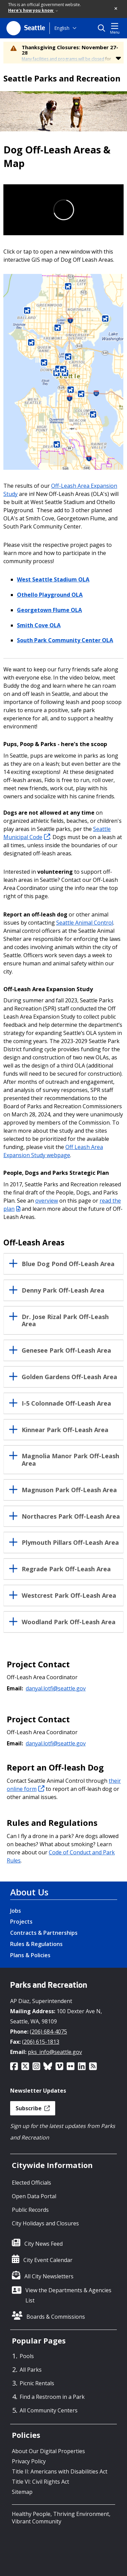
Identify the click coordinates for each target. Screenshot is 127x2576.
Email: (15, 1688)
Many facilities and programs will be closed (63, 59)
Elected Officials (31, 2182)
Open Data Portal (34, 2196)
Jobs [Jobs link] (15, 1910)
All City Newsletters (48, 2276)
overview (46, 1200)
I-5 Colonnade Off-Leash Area (66, 1403)
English (61, 28)
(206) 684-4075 (48, 2031)
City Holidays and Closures (45, 2223)
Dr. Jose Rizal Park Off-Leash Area (65, 1320)
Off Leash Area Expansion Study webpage (53, 1151)
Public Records (30, 2209)
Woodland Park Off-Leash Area (68, 1622)
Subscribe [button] (33, 2108)
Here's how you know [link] (33, 10)
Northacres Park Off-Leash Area (71, 1516)
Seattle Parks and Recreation (62, 78)
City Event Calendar (47, 2260)
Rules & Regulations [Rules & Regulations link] (36, 1944)
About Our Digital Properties (48, 2451)
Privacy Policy (29, 2461)
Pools (27, 2356)
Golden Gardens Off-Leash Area (69, 1377)
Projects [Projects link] (21, 1921)
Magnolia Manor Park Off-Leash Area (70, 1459)
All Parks (31, 2369)
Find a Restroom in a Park (52, 2397)
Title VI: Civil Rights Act (40, 2481)
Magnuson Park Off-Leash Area (69, 1490)
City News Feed (43, 2243)
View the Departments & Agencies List (68, 2295)
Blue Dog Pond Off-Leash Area (68, 1264)
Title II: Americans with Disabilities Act (59, 2471)
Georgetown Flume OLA (49, 610)
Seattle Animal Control (84, 922)
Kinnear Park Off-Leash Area (65, 1430)
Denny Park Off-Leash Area (63, 1290)
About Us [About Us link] (29, 1892)
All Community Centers (49, 2410)
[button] (116, 9)
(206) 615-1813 (40, 2041)
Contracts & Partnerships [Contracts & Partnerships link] (44, 1932)
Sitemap (22, 2492)
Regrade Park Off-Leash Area (66, 1569)
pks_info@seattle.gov (55, 2052)
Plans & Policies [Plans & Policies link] (30, 1955)
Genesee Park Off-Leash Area (66, 1350)
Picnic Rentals (37, 2383)
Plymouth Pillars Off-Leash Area (70, 1542)
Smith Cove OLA (39, 625)
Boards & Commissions (55, 2316)
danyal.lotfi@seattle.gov (56, 1688)
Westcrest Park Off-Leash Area (69, 1595)
